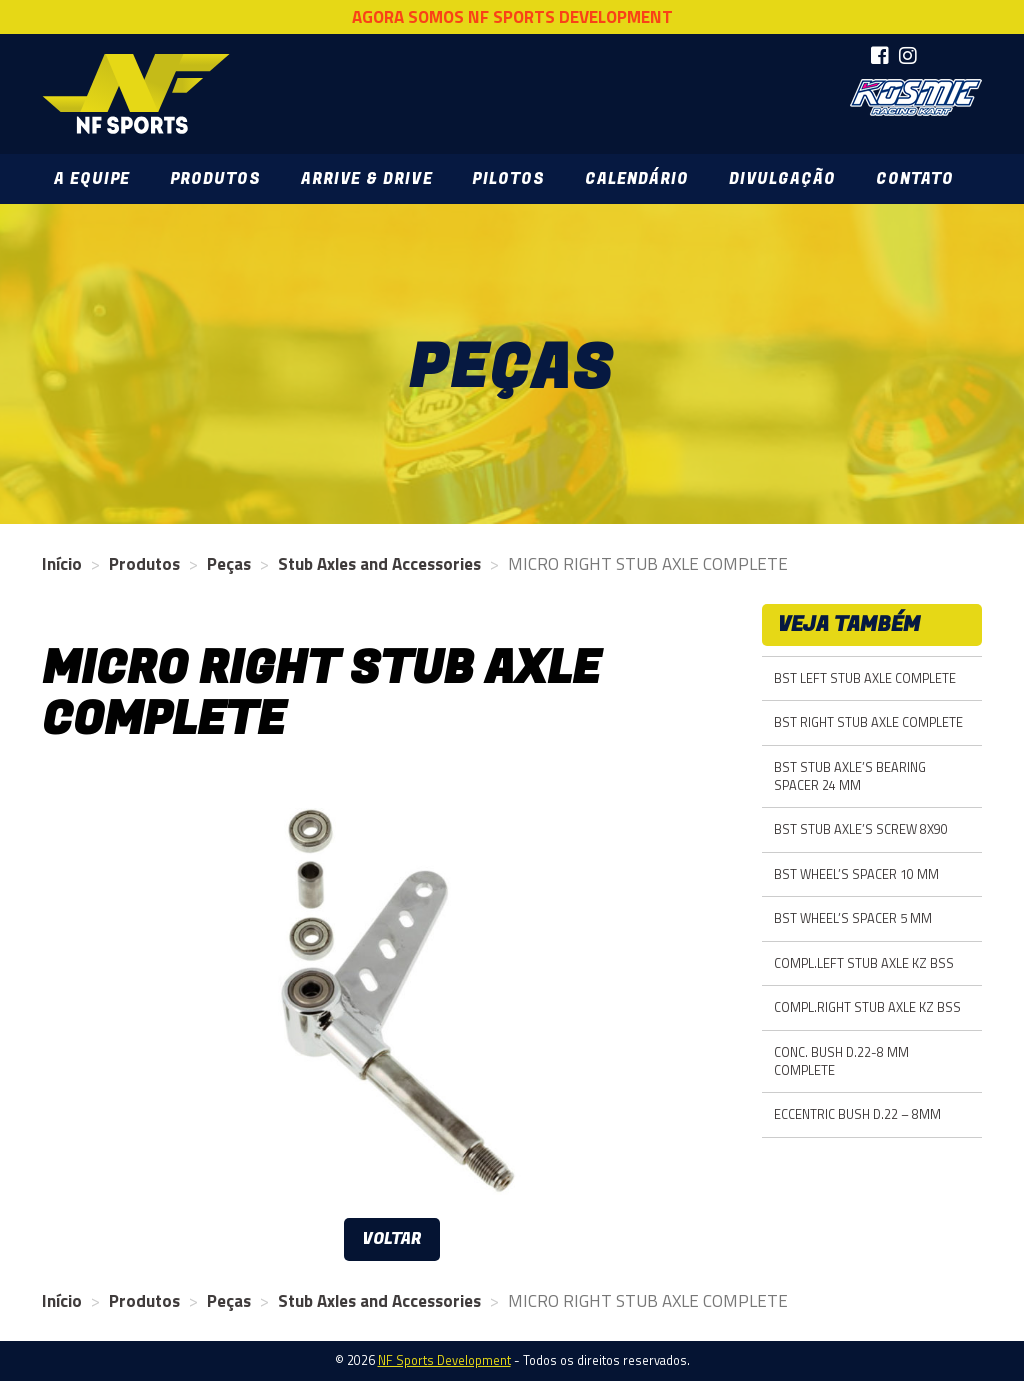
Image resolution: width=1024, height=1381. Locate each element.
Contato (915, 179)
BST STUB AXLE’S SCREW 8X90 (861, 829)
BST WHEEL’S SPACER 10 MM (856, 874)
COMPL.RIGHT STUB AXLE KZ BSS (867, 1007)
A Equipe (92, 179)
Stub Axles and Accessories (379, 564)
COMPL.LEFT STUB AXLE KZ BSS (864, 963)
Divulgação (782, 179)
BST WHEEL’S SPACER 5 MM (853, 918)
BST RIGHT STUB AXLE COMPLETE (868, 722)
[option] (392, 991)
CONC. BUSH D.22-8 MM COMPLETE (841, 1061)
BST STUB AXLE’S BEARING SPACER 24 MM (850, 776)
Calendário (637, 179)
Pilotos (508, 179)
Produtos (215, 179)
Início (62, 564)
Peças (229, 564)
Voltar (392, 1239)
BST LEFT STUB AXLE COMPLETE (865, 678)
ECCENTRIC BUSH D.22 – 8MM (857, 1114)
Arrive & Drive (366, 179)
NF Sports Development (136, 94)
